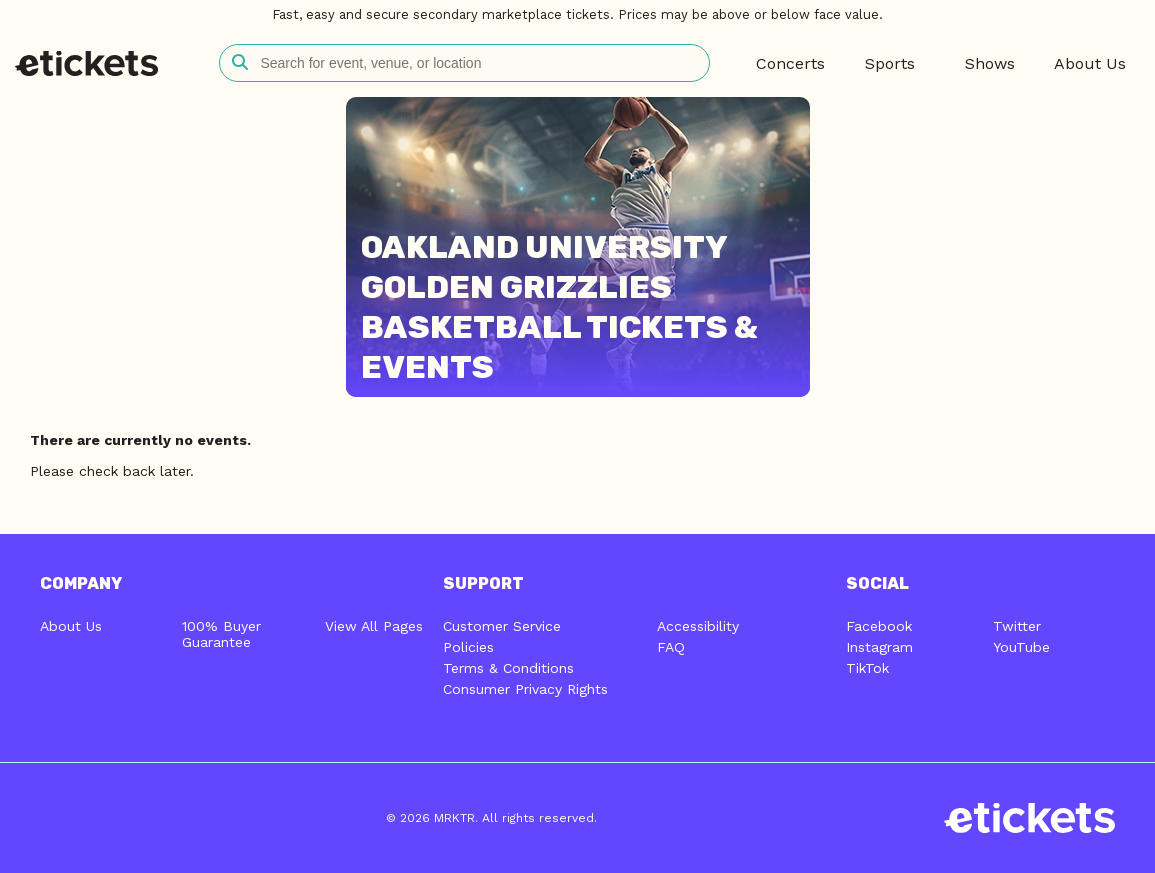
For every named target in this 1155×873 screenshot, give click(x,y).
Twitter (1017, 626)
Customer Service (502, 626)
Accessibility (698, 626)
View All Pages (374, 626)
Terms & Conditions (508, 668)
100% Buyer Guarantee (221, 634)
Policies (468, 647)
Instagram (879, 647)
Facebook (879, 626)
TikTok (867, 668)
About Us (71, 626)
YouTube (1021, 647)
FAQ (671, 647)
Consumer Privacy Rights (525, 689)
